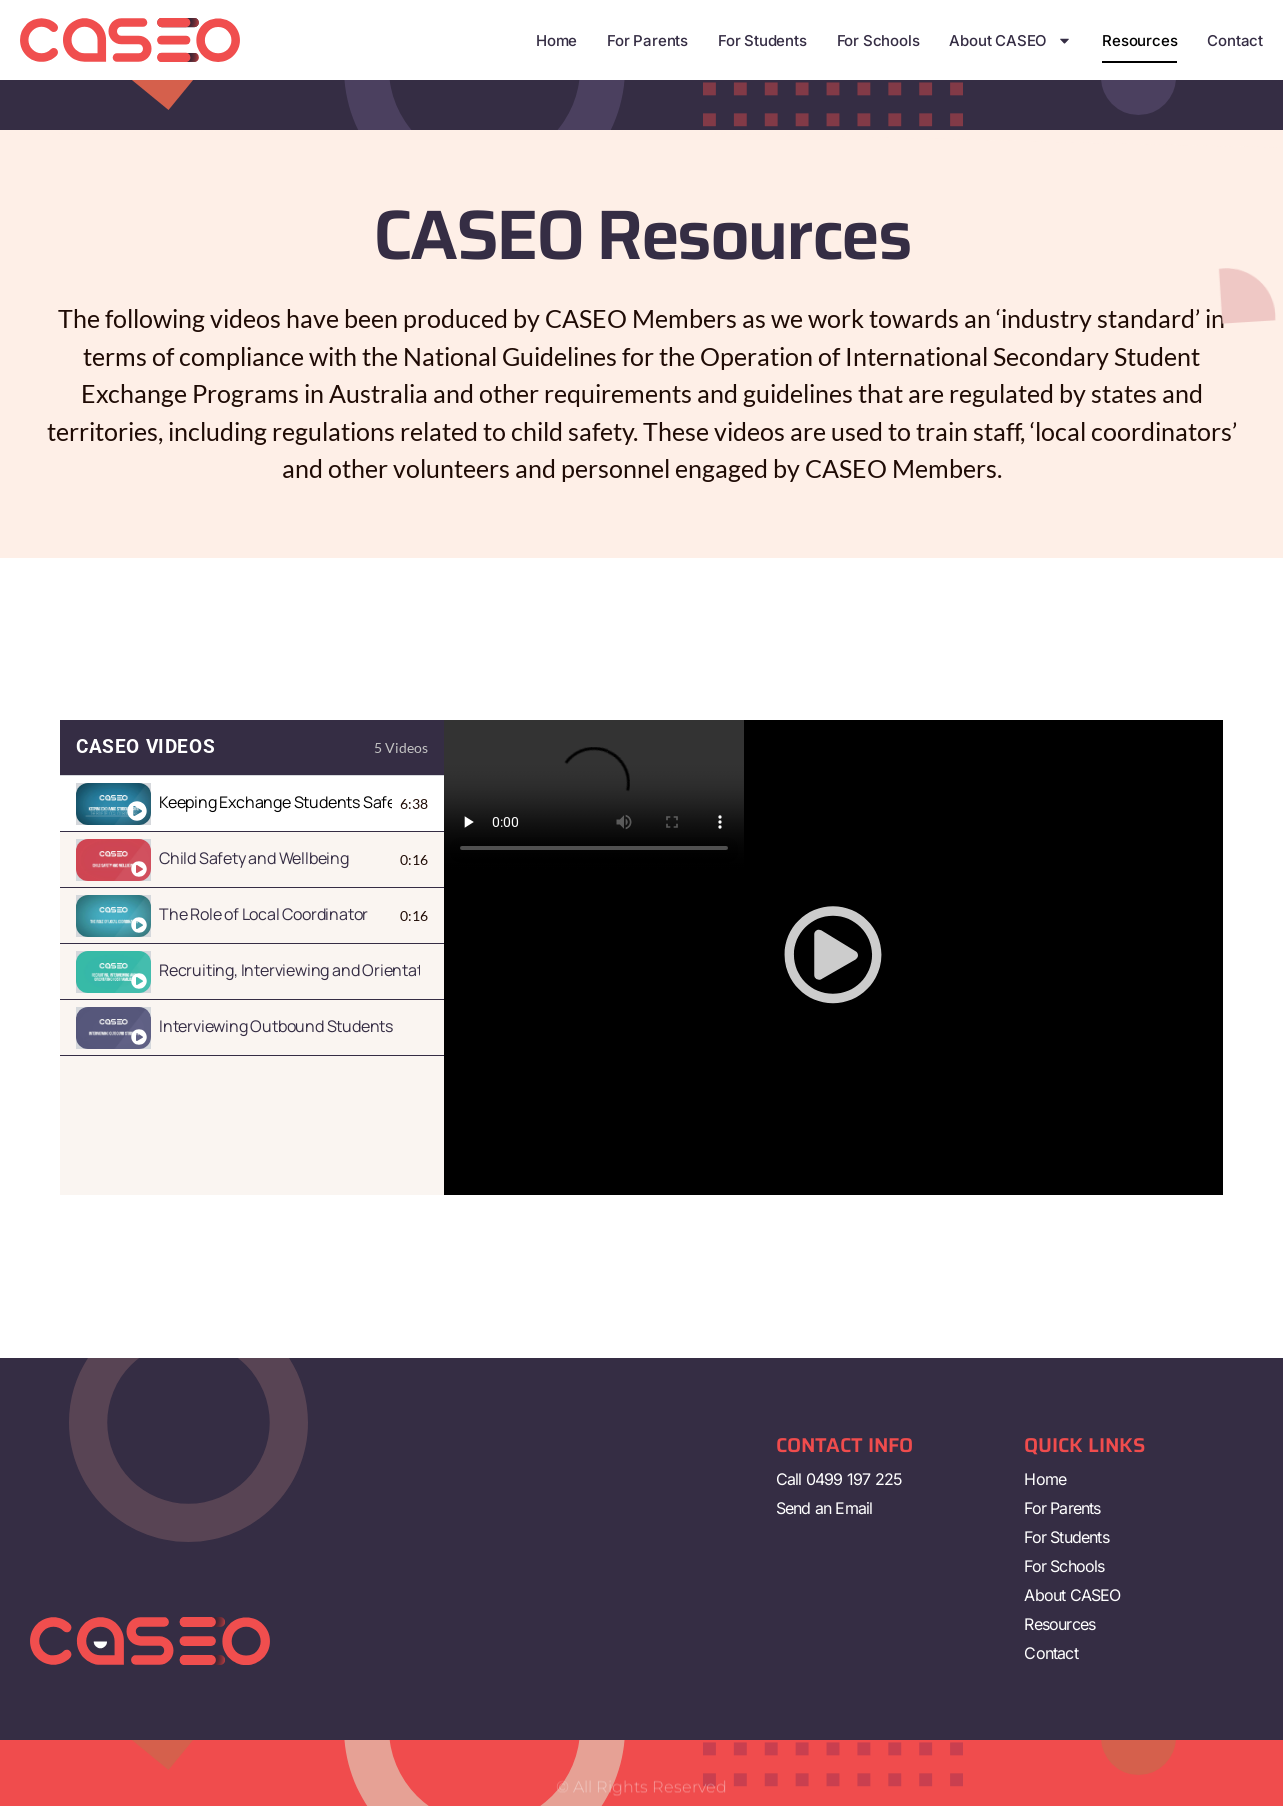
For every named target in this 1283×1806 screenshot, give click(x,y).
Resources (1139, 40)
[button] (833, 957)
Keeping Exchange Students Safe (275, 802)
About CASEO (1010, 40)
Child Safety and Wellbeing (254, 858)
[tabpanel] (833, 957)
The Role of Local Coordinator (263, 914)
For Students (762, 40)
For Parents (647, 40)
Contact (1235, 40)
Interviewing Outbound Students (276, 1026)
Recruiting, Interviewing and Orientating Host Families (289, 970)
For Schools (878, 40)
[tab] (252, 804)
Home (556, 40)
